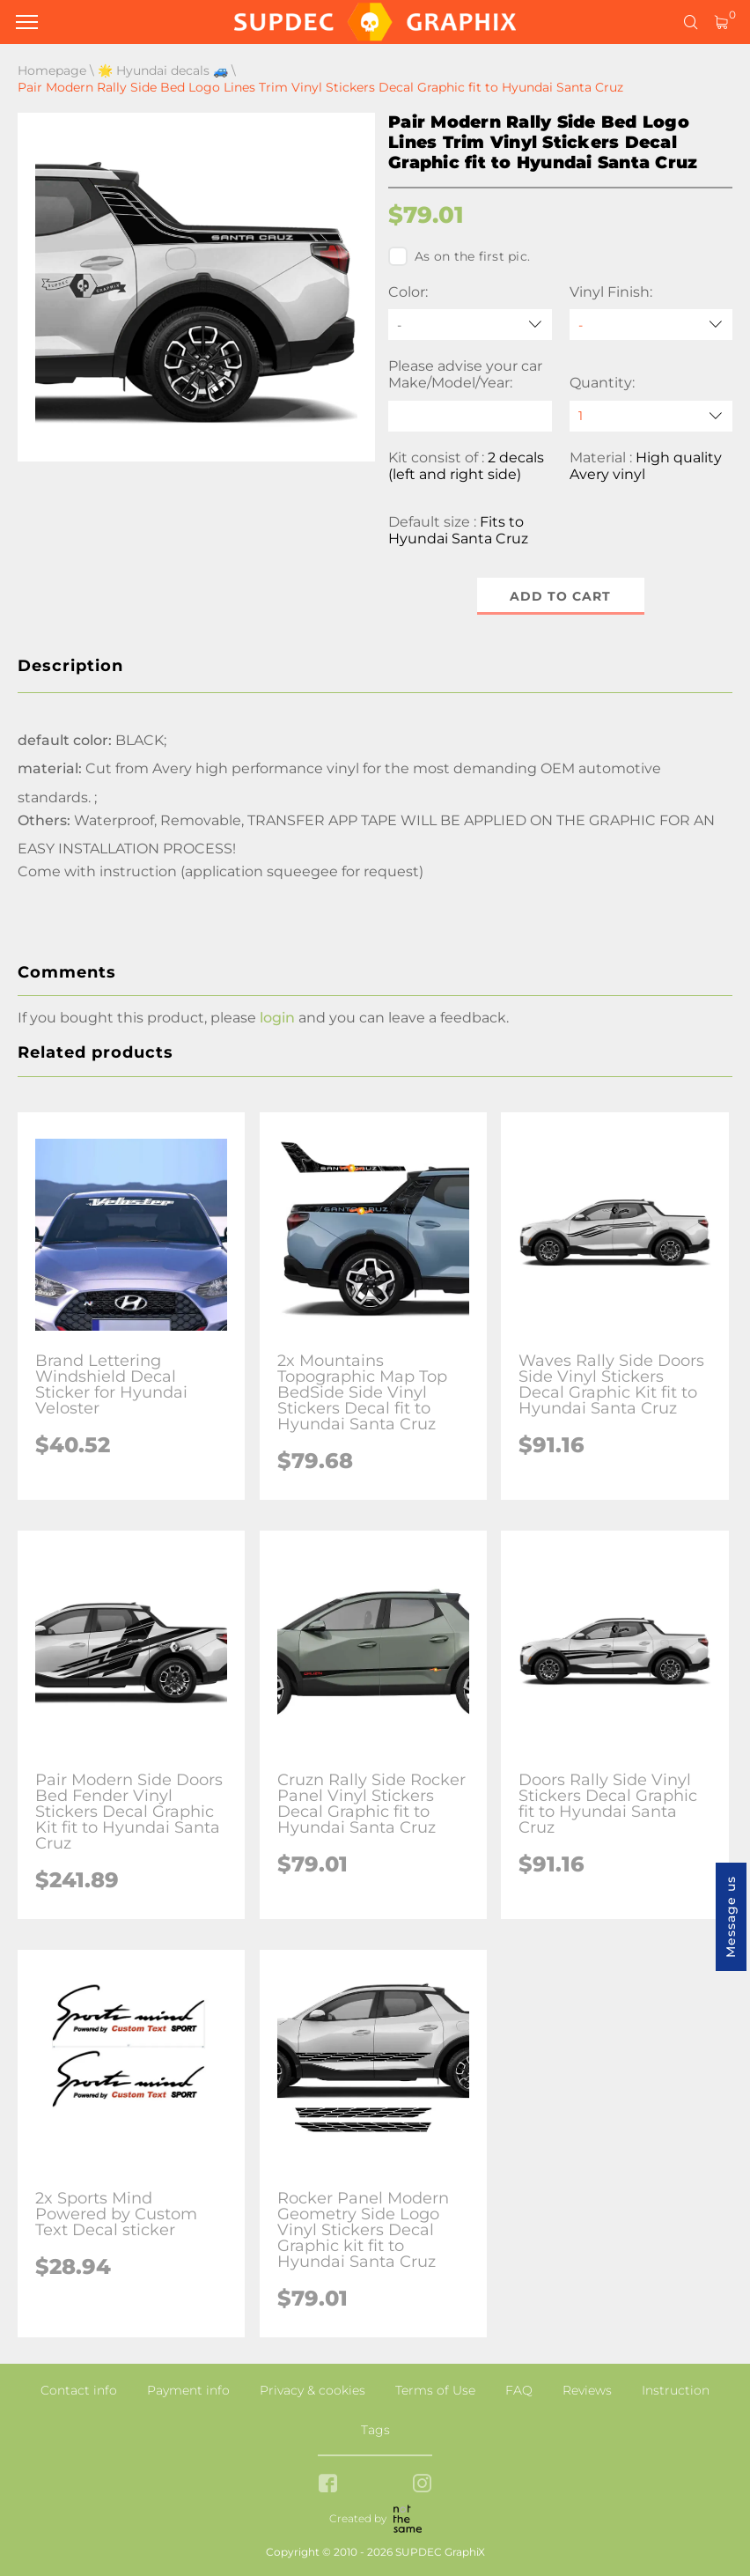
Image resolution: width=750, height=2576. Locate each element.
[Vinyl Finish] (651, 324)
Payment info (188, 2390)
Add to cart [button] (560, 596)
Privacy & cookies (312, 2390)
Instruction (676, 2390)
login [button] (277, 1017)
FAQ (519, 2390)
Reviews (587, 2390)
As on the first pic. (459, 256)
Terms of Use (435, 2390)
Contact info (78, 2390)
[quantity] (651, 416)
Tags (375, 2430)
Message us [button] (731, 1917)
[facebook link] (328, 2485)
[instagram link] (422, 2485)
